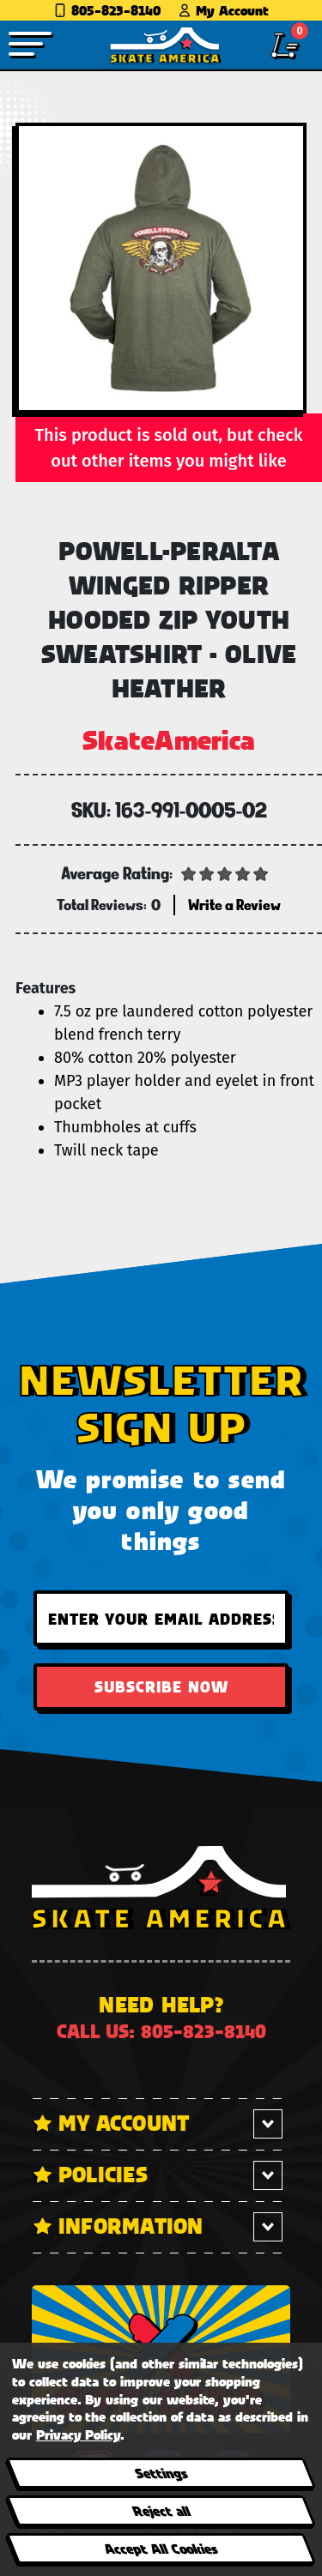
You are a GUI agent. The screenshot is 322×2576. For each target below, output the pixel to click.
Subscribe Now (161, 1686)
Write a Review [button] (234, 904)
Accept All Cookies (160, 2548)
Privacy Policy (78, 2434)
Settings (160, 2472)
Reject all (160, 2510)
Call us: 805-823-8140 (161, 2031)
